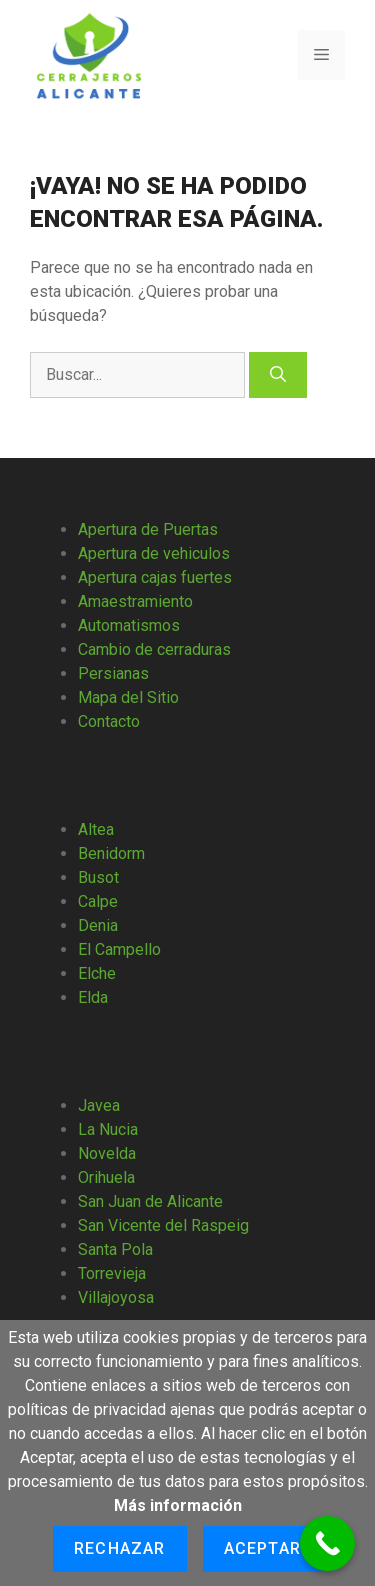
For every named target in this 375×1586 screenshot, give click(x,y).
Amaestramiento (135, 601)
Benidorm (111, 853)
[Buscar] (278, 375)
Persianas (113, 673)
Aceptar (262, 1548)
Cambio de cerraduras (154, 649)
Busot (98, 877)
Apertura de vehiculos (154, 553)
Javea (99, 1105)
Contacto (109, 721)
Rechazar (120, 1548)
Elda (93, 997)
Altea (96, 829)
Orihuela (106, 1177)
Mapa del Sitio (128, 697)
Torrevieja (112, 1273)
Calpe (98, 901)
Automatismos (129, 625)
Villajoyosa (116, 1297)
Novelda (107, 1153)
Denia (98, 925)
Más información (178, 1505)
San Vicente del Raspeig (163, 1225)
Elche (97, 973)
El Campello (119, 949)
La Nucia (108, 1129)
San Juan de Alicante (150, 1201)
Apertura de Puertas (148, 529)
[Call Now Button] (327, 1543)
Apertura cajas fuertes (155, 577)
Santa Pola (115, 1249)
